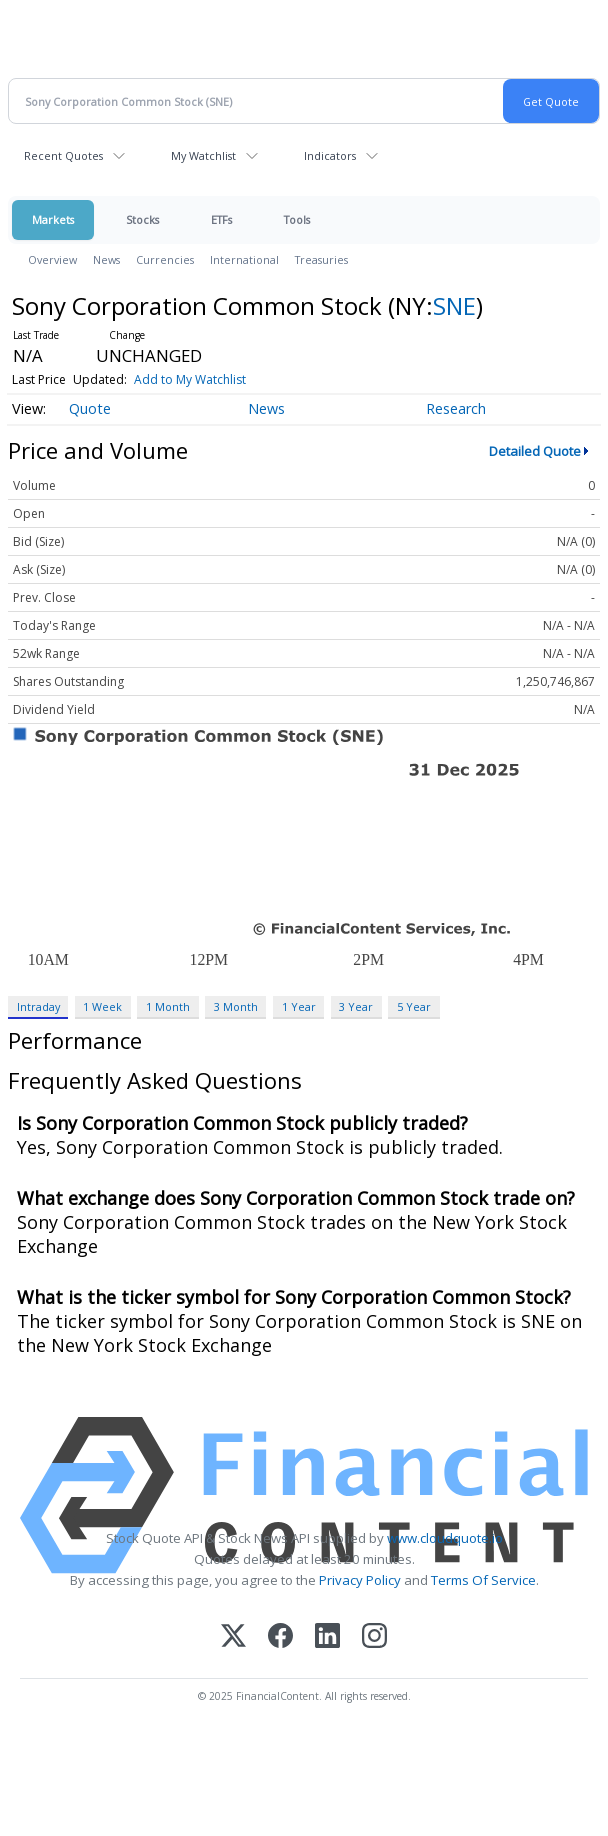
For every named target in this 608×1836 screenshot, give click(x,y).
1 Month (168, 1006)
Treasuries (321, 259)
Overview (52, 259)
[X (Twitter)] (233, 1637)
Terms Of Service (483, 1580)
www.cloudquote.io (445, 1538)
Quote (90, 408)
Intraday (38, 1006)
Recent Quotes (63, 155)
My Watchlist (203, 155)
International (244, 259)
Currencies (165, 259)
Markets (53, 219)
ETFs (221, 219)
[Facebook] (280, 1637)
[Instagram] (374, 1637)
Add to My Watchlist (190, 379)
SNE (454, 305)
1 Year (299, 1006)
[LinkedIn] (327, 1637)
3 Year (356, 1006)
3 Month (236, 1006)
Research (456, 408)
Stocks (142, 219)
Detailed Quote (535, 451)
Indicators (330, 155)
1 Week (102, 1006)
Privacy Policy (360, 1580)
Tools (297, 219)
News (106, 259)
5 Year (414, 1006)
